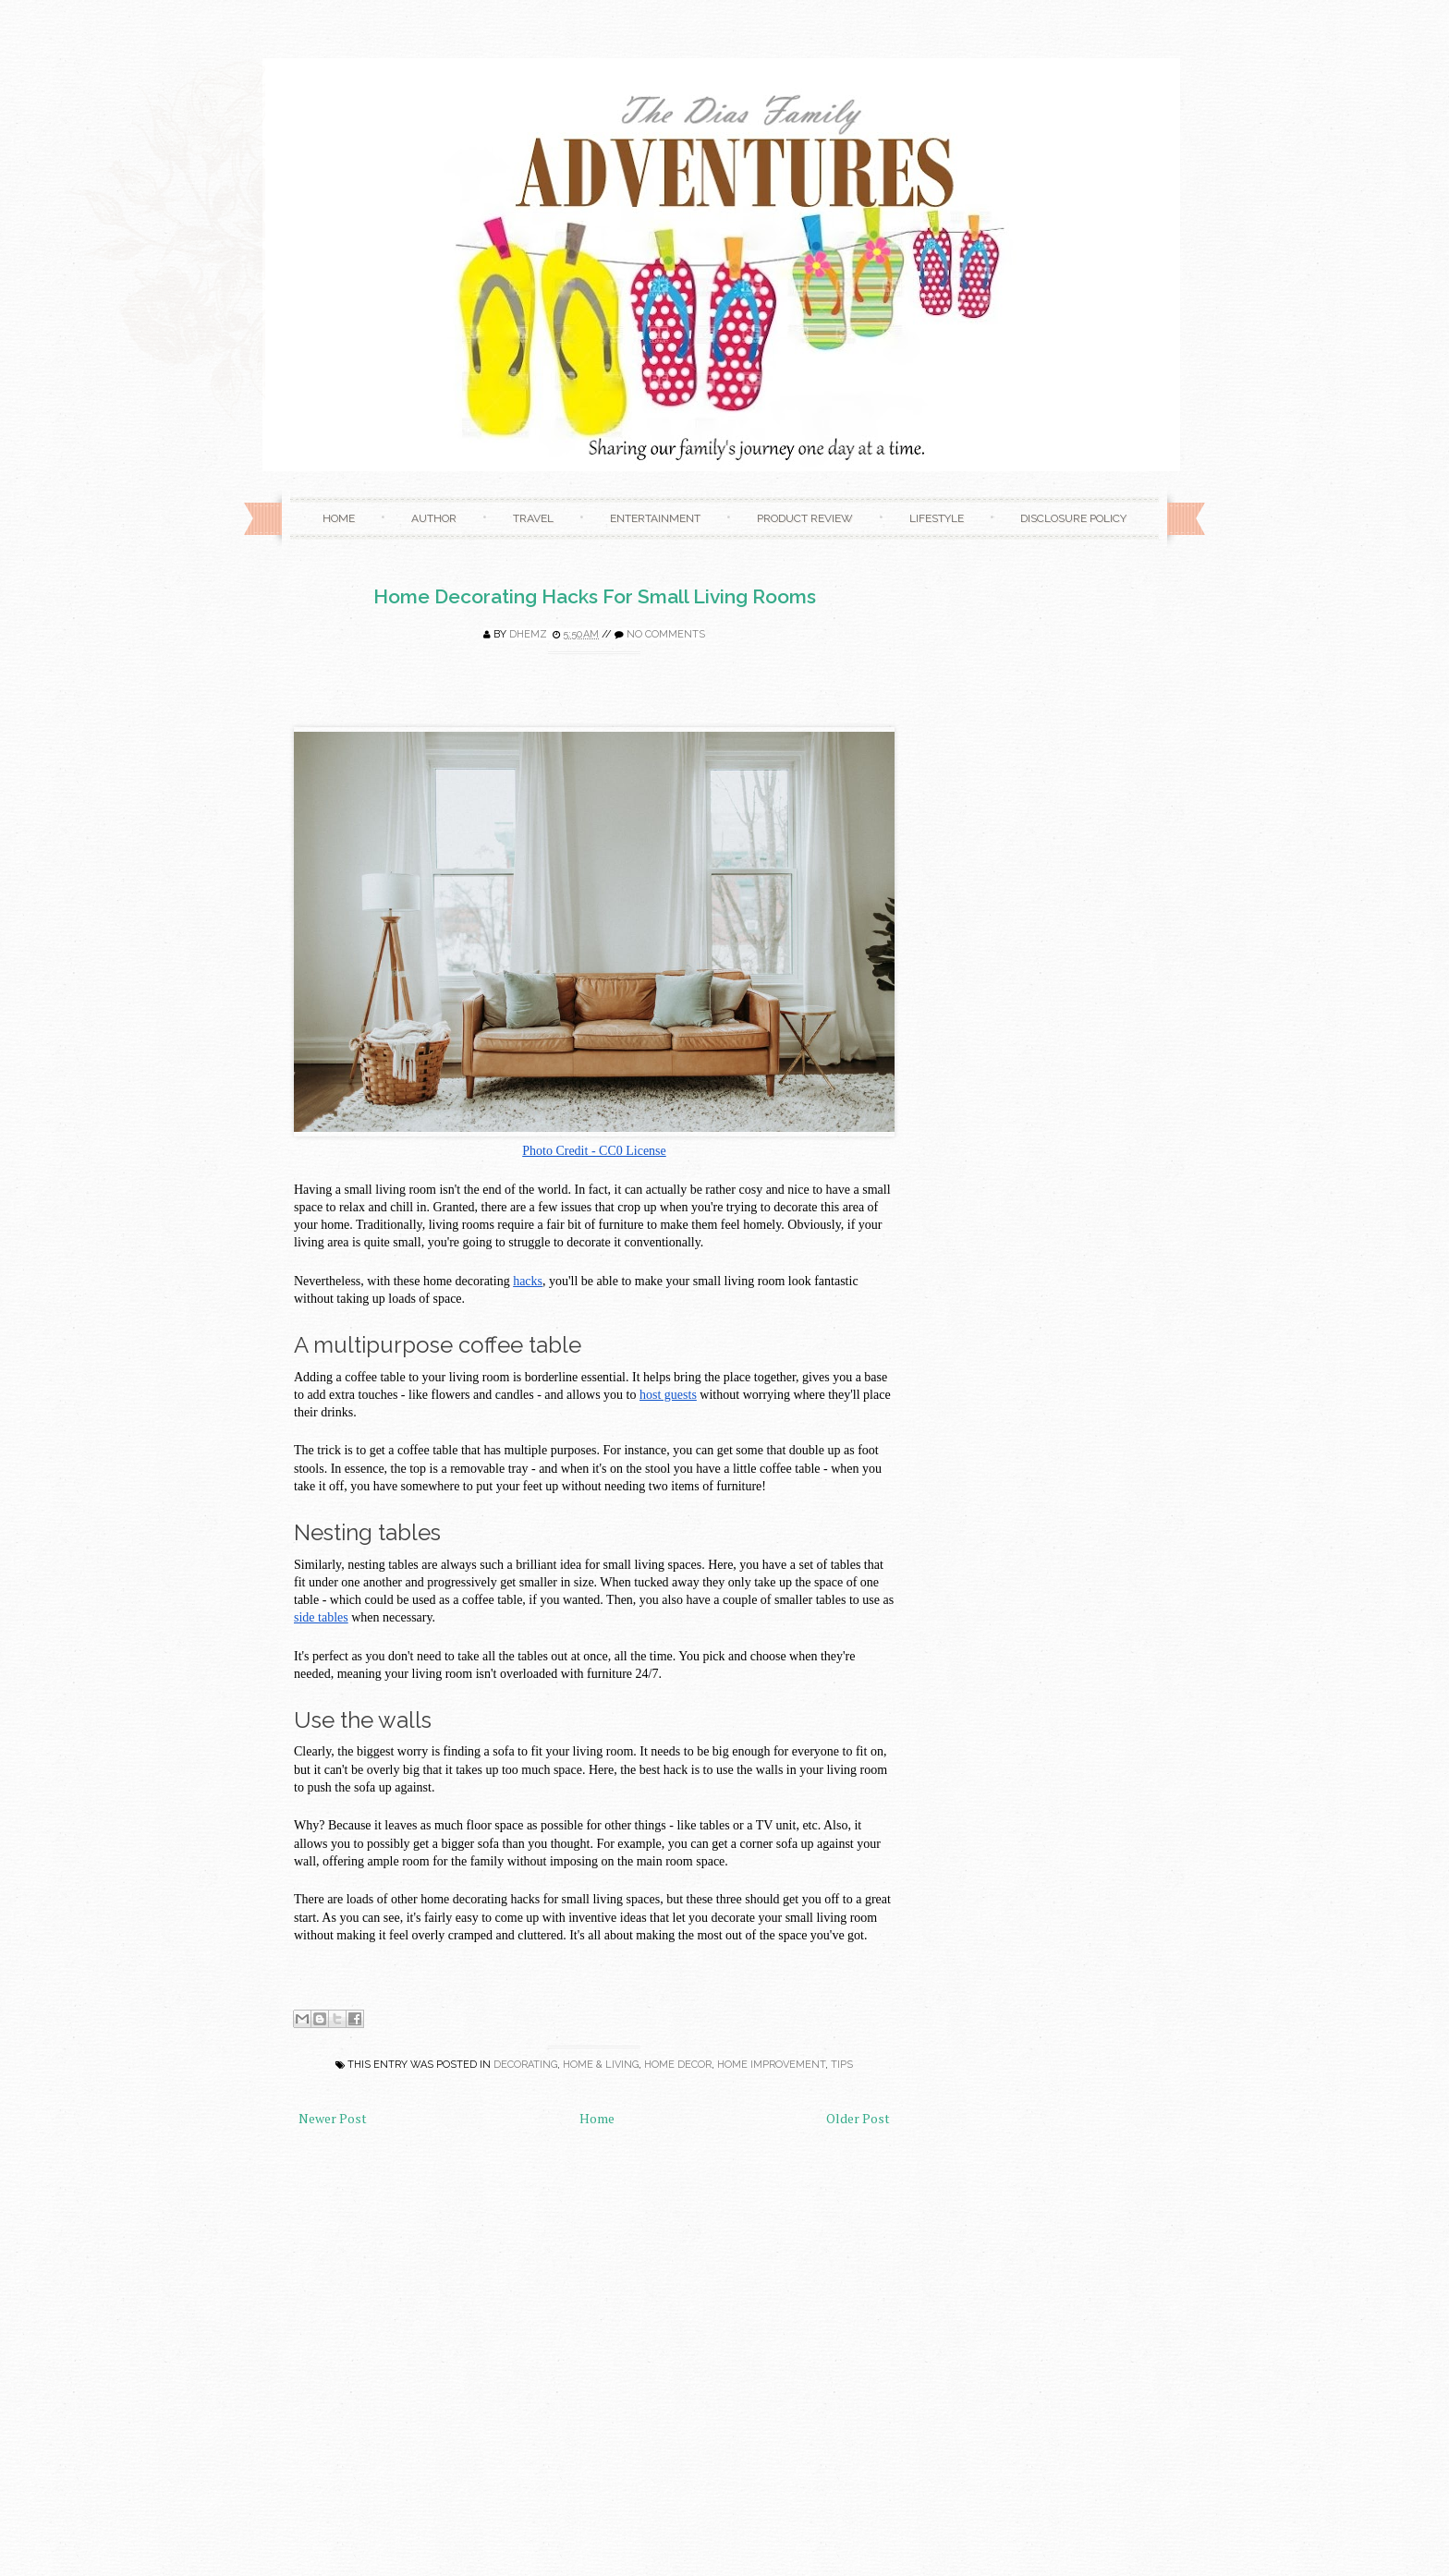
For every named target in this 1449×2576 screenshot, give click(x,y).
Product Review (805, 518)
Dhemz (528, 634)
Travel (533, 518)
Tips (842, 2065)
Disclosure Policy (1073, 518)
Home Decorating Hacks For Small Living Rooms (594, 596)
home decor (678, 2065)
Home (339, 518)
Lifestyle (936, 518)
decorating (525, 2065)
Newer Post (332, 2118)
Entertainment (655, 518)
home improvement (771, 2065)
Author (434, 518)
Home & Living (601, 2065)
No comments (666, 634)
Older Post (858, 2118)
